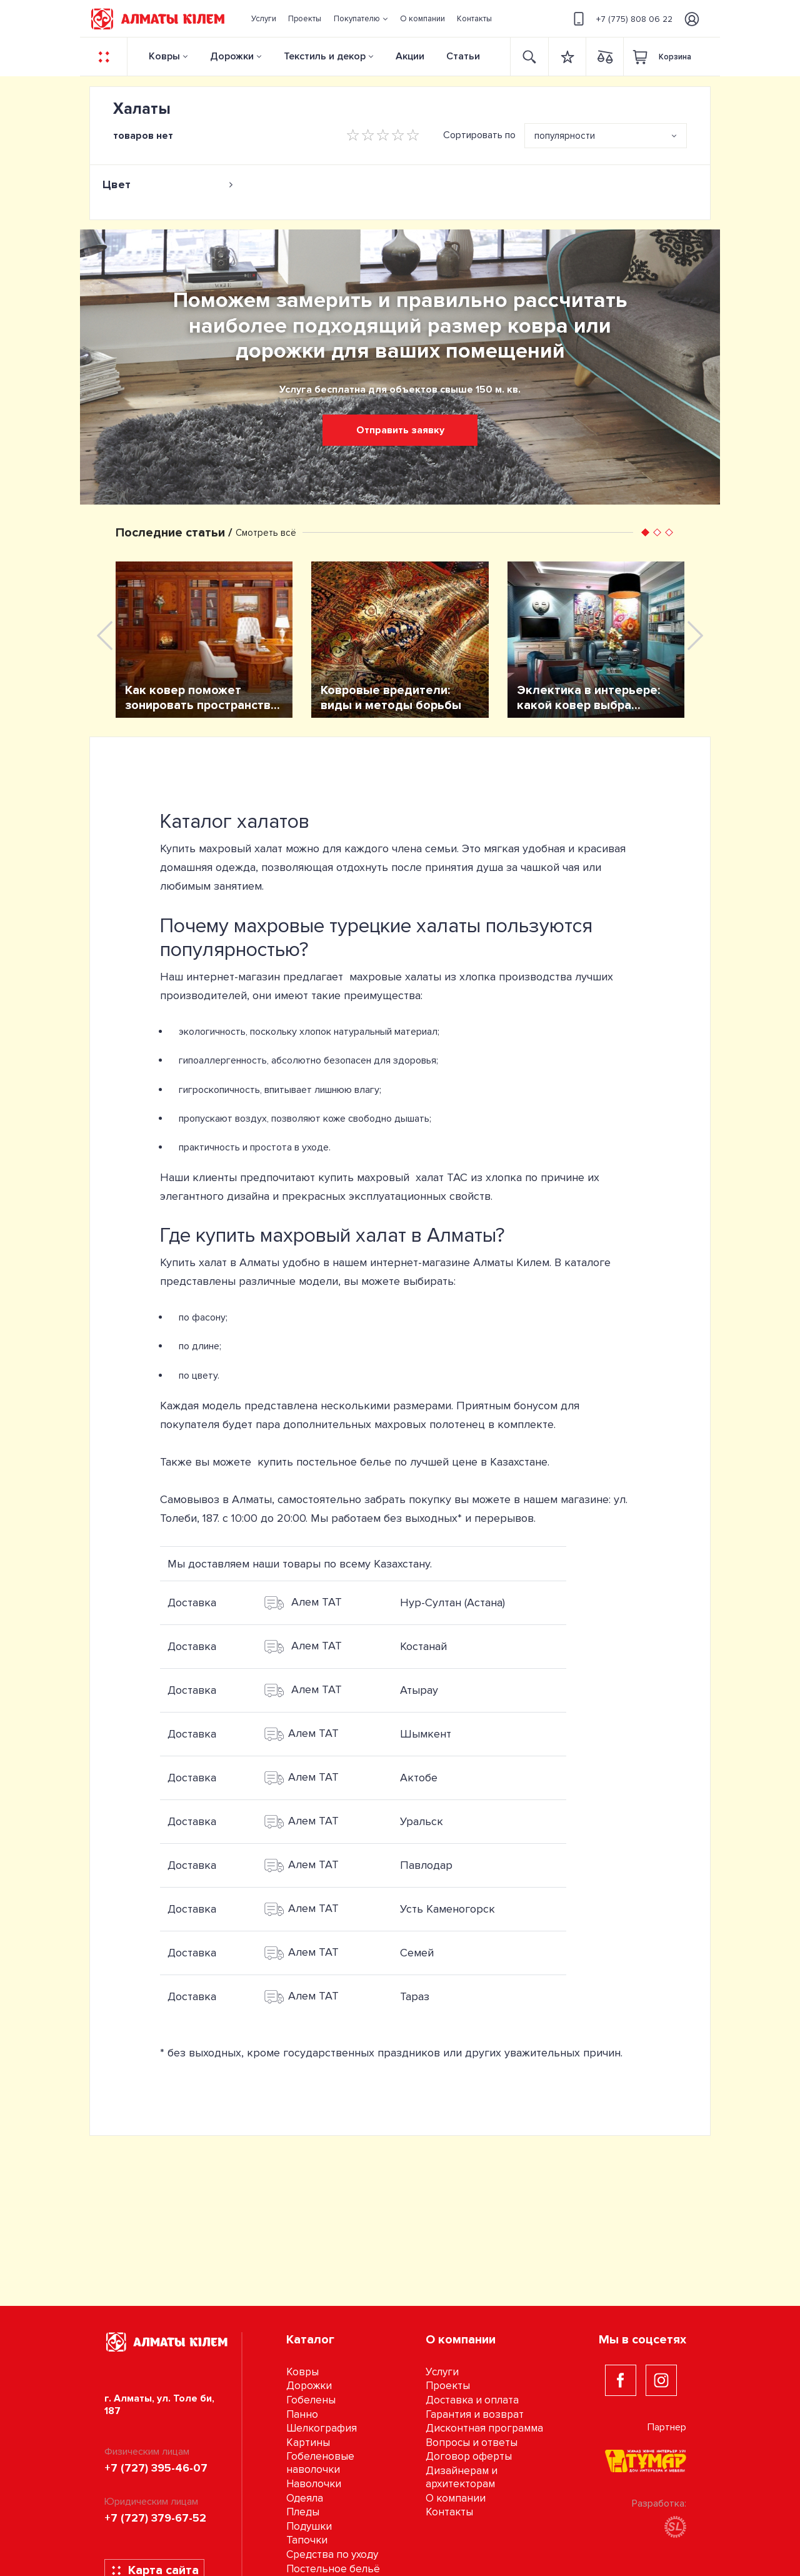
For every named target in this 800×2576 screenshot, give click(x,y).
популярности (564, 135)
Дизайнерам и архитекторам (462, 2477)
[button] (361, 19)
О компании (456, 2498)
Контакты (449, 2511)
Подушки (309, 2526)
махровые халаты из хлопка (422, 977)
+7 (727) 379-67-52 (155, 2518)
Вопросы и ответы (472, 2442)
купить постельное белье (324, 1462)
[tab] (168, 184)
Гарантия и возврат (475, 2414)
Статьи (463, 56)
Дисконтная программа (484, 2428)
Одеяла (304, 2498)
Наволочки (313, 2483)
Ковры (164, 56)
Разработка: (659, 2517)
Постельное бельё (333, 2568)
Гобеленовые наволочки (320, 2463)
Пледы (302, 2511)
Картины (308, 2442)
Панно (302, 2414)
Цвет (168, 184)
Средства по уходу (332, 2554)
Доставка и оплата (472, 2400)
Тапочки (307, 2540)
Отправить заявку (400, 430)
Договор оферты (469, 2456)
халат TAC (442, 1177)
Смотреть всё (266, 532)
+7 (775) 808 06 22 (620, 18)
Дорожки (232, 56)
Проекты (448, 2385)
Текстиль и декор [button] (325, 56)
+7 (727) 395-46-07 (156, 2468)
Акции (410, 56)
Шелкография (321, 2428)
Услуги (442, 2371)
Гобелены (311, 2400)
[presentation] (104, 635)
